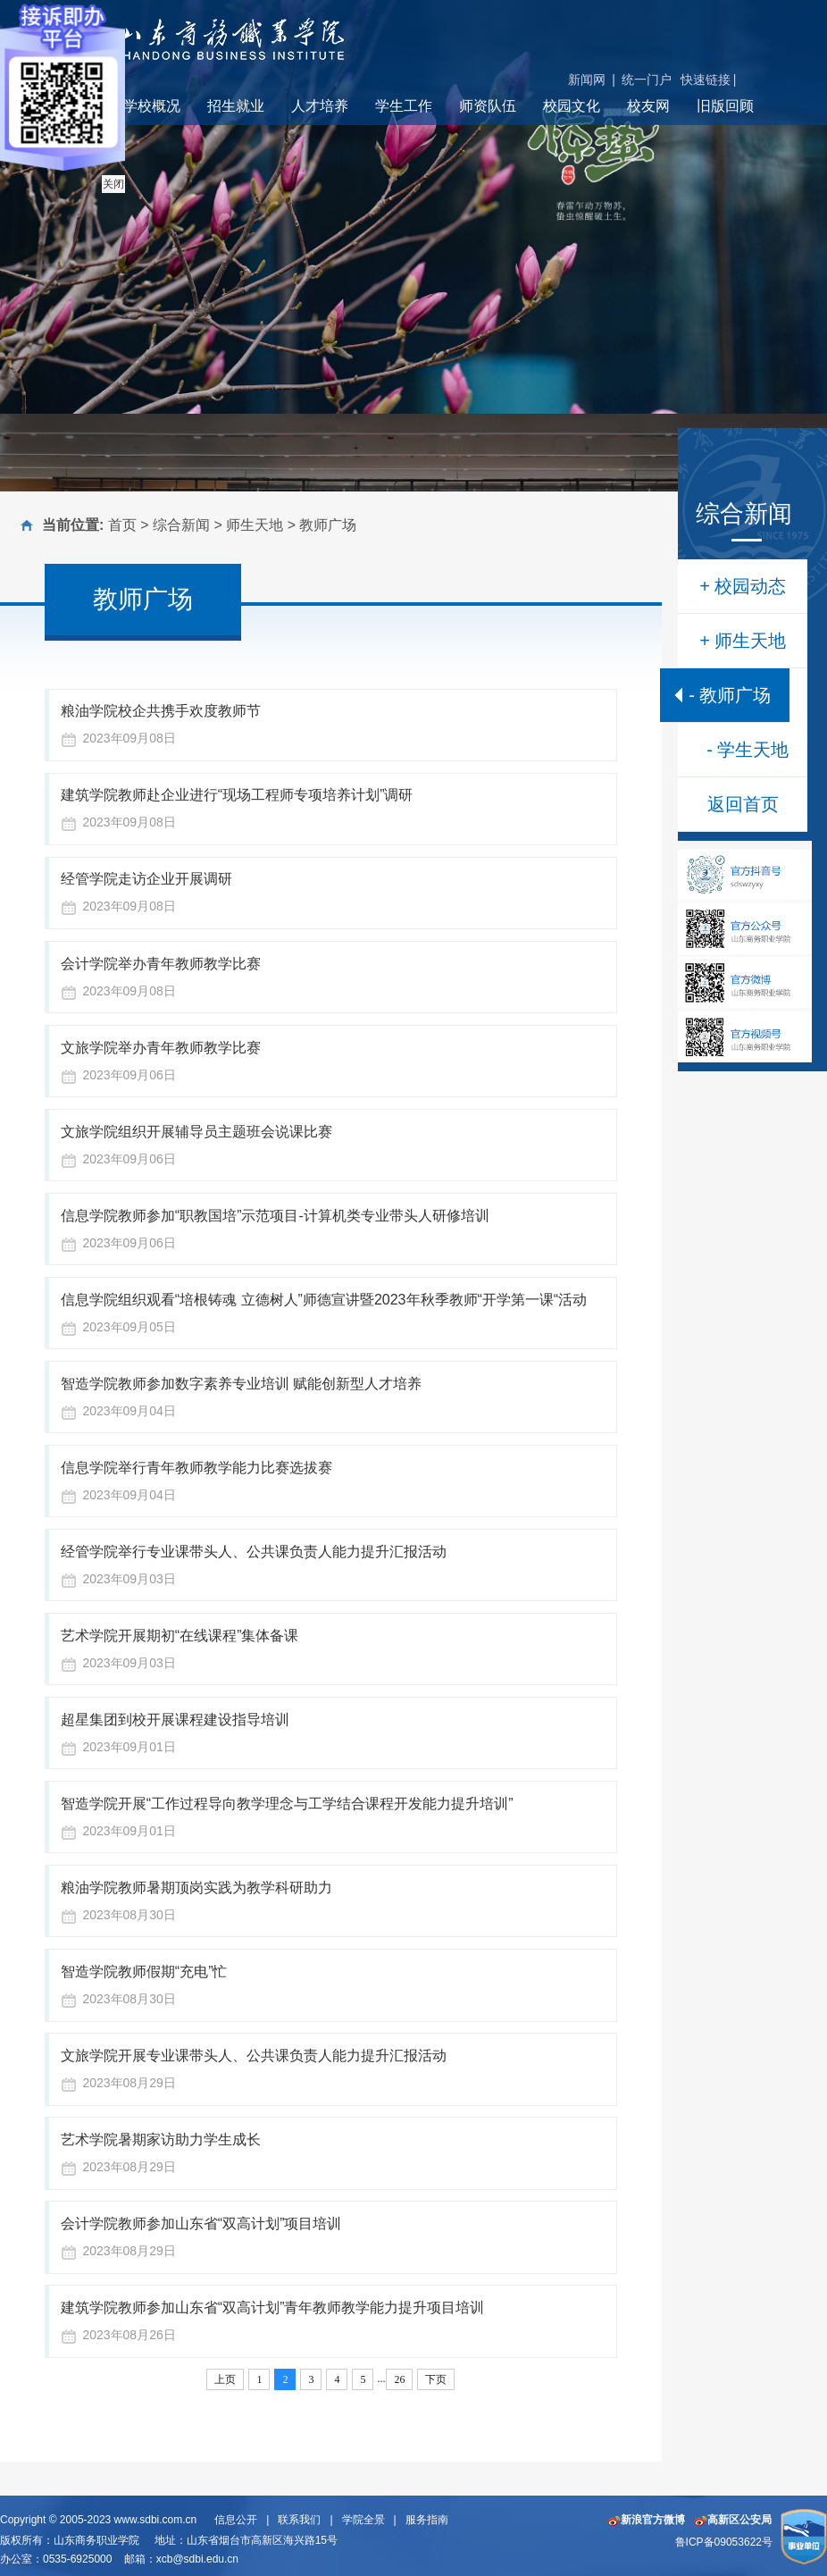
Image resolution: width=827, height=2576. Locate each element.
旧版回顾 (725, 105)
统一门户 (647, 79)
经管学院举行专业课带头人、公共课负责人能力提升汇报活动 (254, 1551)
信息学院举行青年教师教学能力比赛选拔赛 (196, 1467)
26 (399, 2379)
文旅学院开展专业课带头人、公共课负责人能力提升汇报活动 (254, 2055)
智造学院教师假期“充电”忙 (144, 1971)
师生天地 (254, 525)
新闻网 (587, 79)
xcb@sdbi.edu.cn (197, 2559)
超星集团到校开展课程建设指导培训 (175, 1719)
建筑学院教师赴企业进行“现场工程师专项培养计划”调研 (237, 794)
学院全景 (363, 2519)
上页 (225, 2379)
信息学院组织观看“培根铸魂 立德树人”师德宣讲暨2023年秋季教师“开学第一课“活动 (324, 1299)
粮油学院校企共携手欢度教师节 (161, 710)
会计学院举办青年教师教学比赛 (161, 963)
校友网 (648, 105)
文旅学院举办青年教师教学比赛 (161, 1047)
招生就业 (235, 105)
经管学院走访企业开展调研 (146, 878)
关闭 (113, 184)
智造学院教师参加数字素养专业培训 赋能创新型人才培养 (241, 1383)
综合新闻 (181, 525)
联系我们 (299, 2519)
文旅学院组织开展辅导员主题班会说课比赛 (196, 1131)
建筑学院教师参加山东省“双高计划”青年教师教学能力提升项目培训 (273, 2307)
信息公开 (235, 2519)
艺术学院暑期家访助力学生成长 (161, 2139)
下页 (436, 2379)
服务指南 (426, 2519)
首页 (122, 525)
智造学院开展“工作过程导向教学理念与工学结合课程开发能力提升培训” (287, 1803)
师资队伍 (487, 105)
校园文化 (571, 105)
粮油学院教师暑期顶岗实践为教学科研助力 (196, 1887)
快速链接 (706, 79)
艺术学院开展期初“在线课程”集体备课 (180, 1635)
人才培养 (319, 105)
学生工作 (403, 105)
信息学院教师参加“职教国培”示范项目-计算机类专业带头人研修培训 (275, 1215)
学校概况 (151, 105)
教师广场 (327, 525)
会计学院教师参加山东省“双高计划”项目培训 (201, 2223)
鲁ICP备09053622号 (724, 2542)
